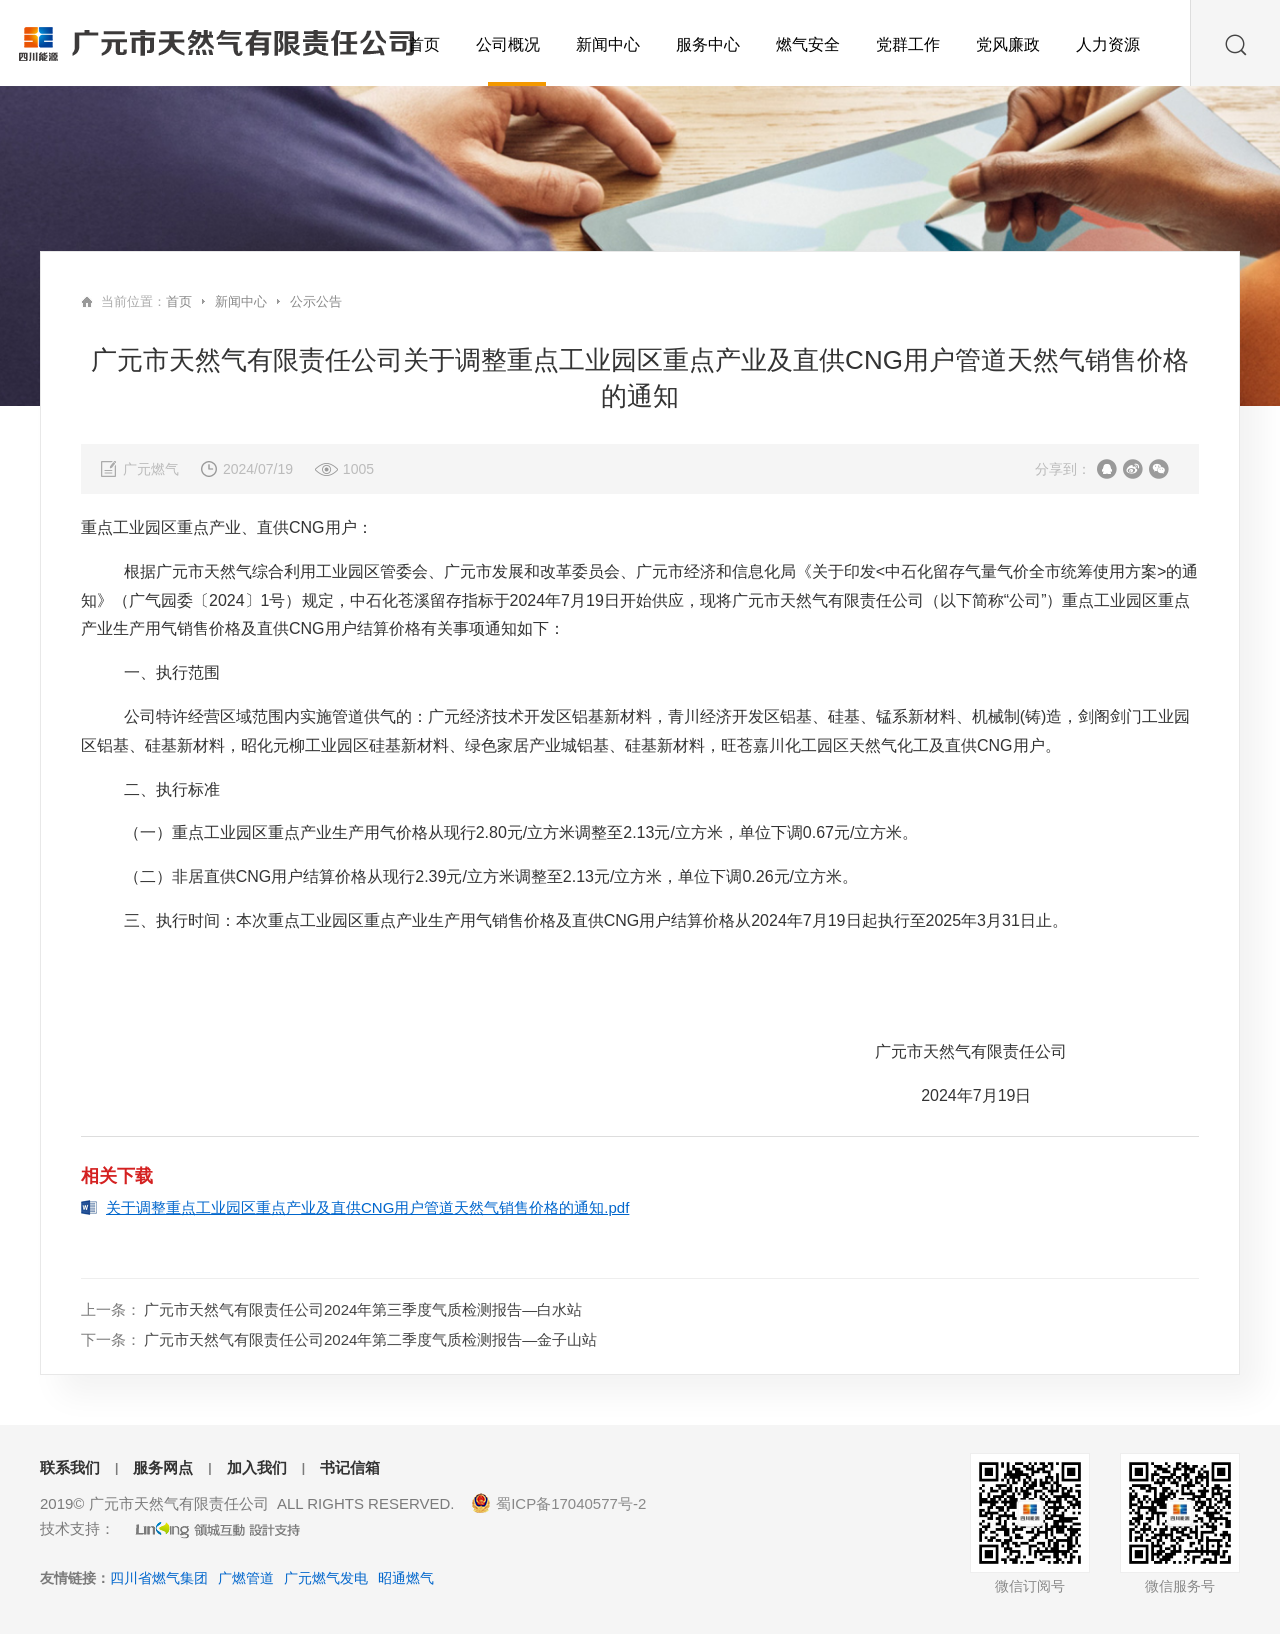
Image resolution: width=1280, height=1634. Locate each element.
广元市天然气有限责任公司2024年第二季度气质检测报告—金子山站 (370, 1339)
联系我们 (70, 1467)
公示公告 (316, 301)
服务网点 (163, 1467)
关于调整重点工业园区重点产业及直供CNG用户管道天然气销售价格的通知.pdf (367, 1207)
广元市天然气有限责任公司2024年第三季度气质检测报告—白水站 (363, 1309)
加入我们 (257, 1467)
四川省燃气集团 (159, 1578)
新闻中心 (241, 301)
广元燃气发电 (326, 1578)
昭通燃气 (406, 1578)
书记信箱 (350, 1467)
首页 (179, 301)
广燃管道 (246, 1578)
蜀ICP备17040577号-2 (571, 1503)
